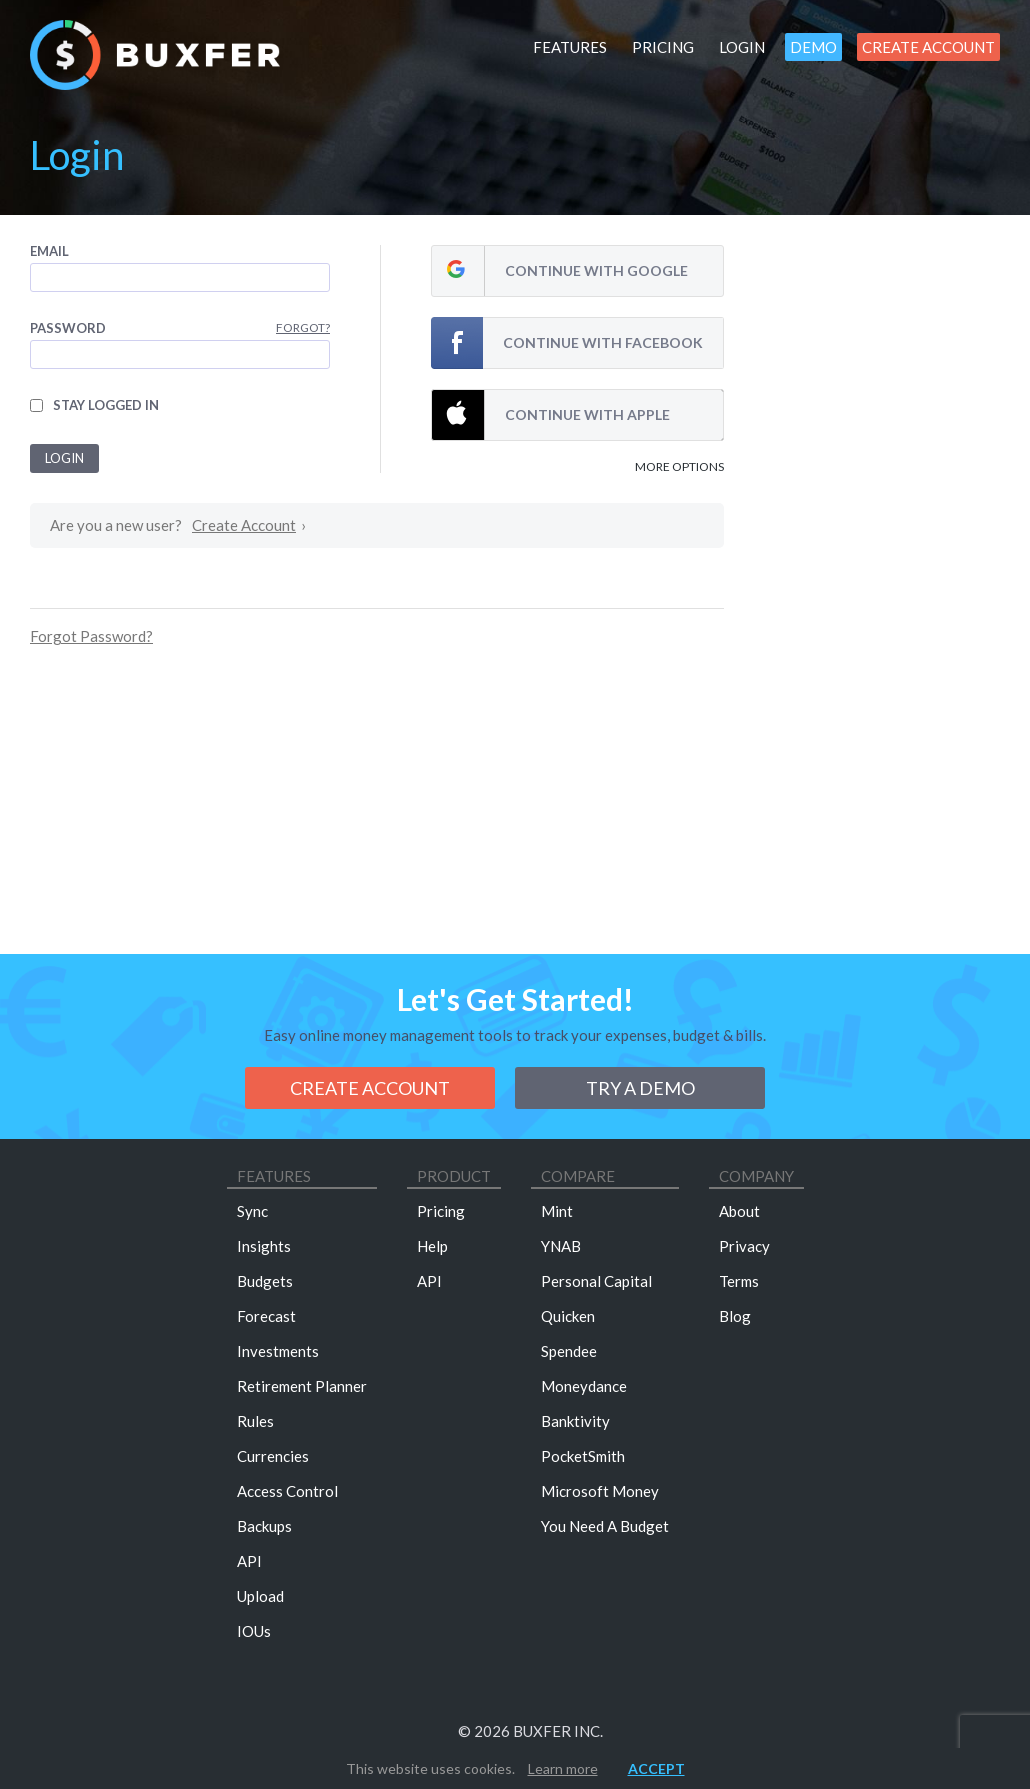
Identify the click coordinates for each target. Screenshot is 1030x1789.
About (739, 1211)
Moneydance (584, 1386)
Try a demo (640, 1088)
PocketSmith (583, 1456)
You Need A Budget (605, 1526)
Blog (735, 1316)
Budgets (265, 1281)
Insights (264, 1246)
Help (432, 1246)
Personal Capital (596, 1281)
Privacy (744, 1246)
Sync (252, 1211)
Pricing (663, 47)
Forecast (266, 1316)
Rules (255, 1421)
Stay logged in (106, 405)
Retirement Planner (302, 1386)
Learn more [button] (563, 1768)
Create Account (928, 47)
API (249, 1561)
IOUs (254, 1631)
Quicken (568, 1316)
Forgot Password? (91, 636)
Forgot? (303, 327)
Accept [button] (656, 1768)
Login (742, 47)
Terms (739, 1281)
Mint (557, 1211)
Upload (260, 1596)
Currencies (273, 1456)
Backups (264, 1526)
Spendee (569, 1351)
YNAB (561, 1246)
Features (570, 47)
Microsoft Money (600, 1491)
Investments (278, 1351)
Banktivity (575, 1421)
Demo (813, 47)
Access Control (287, 1491)
